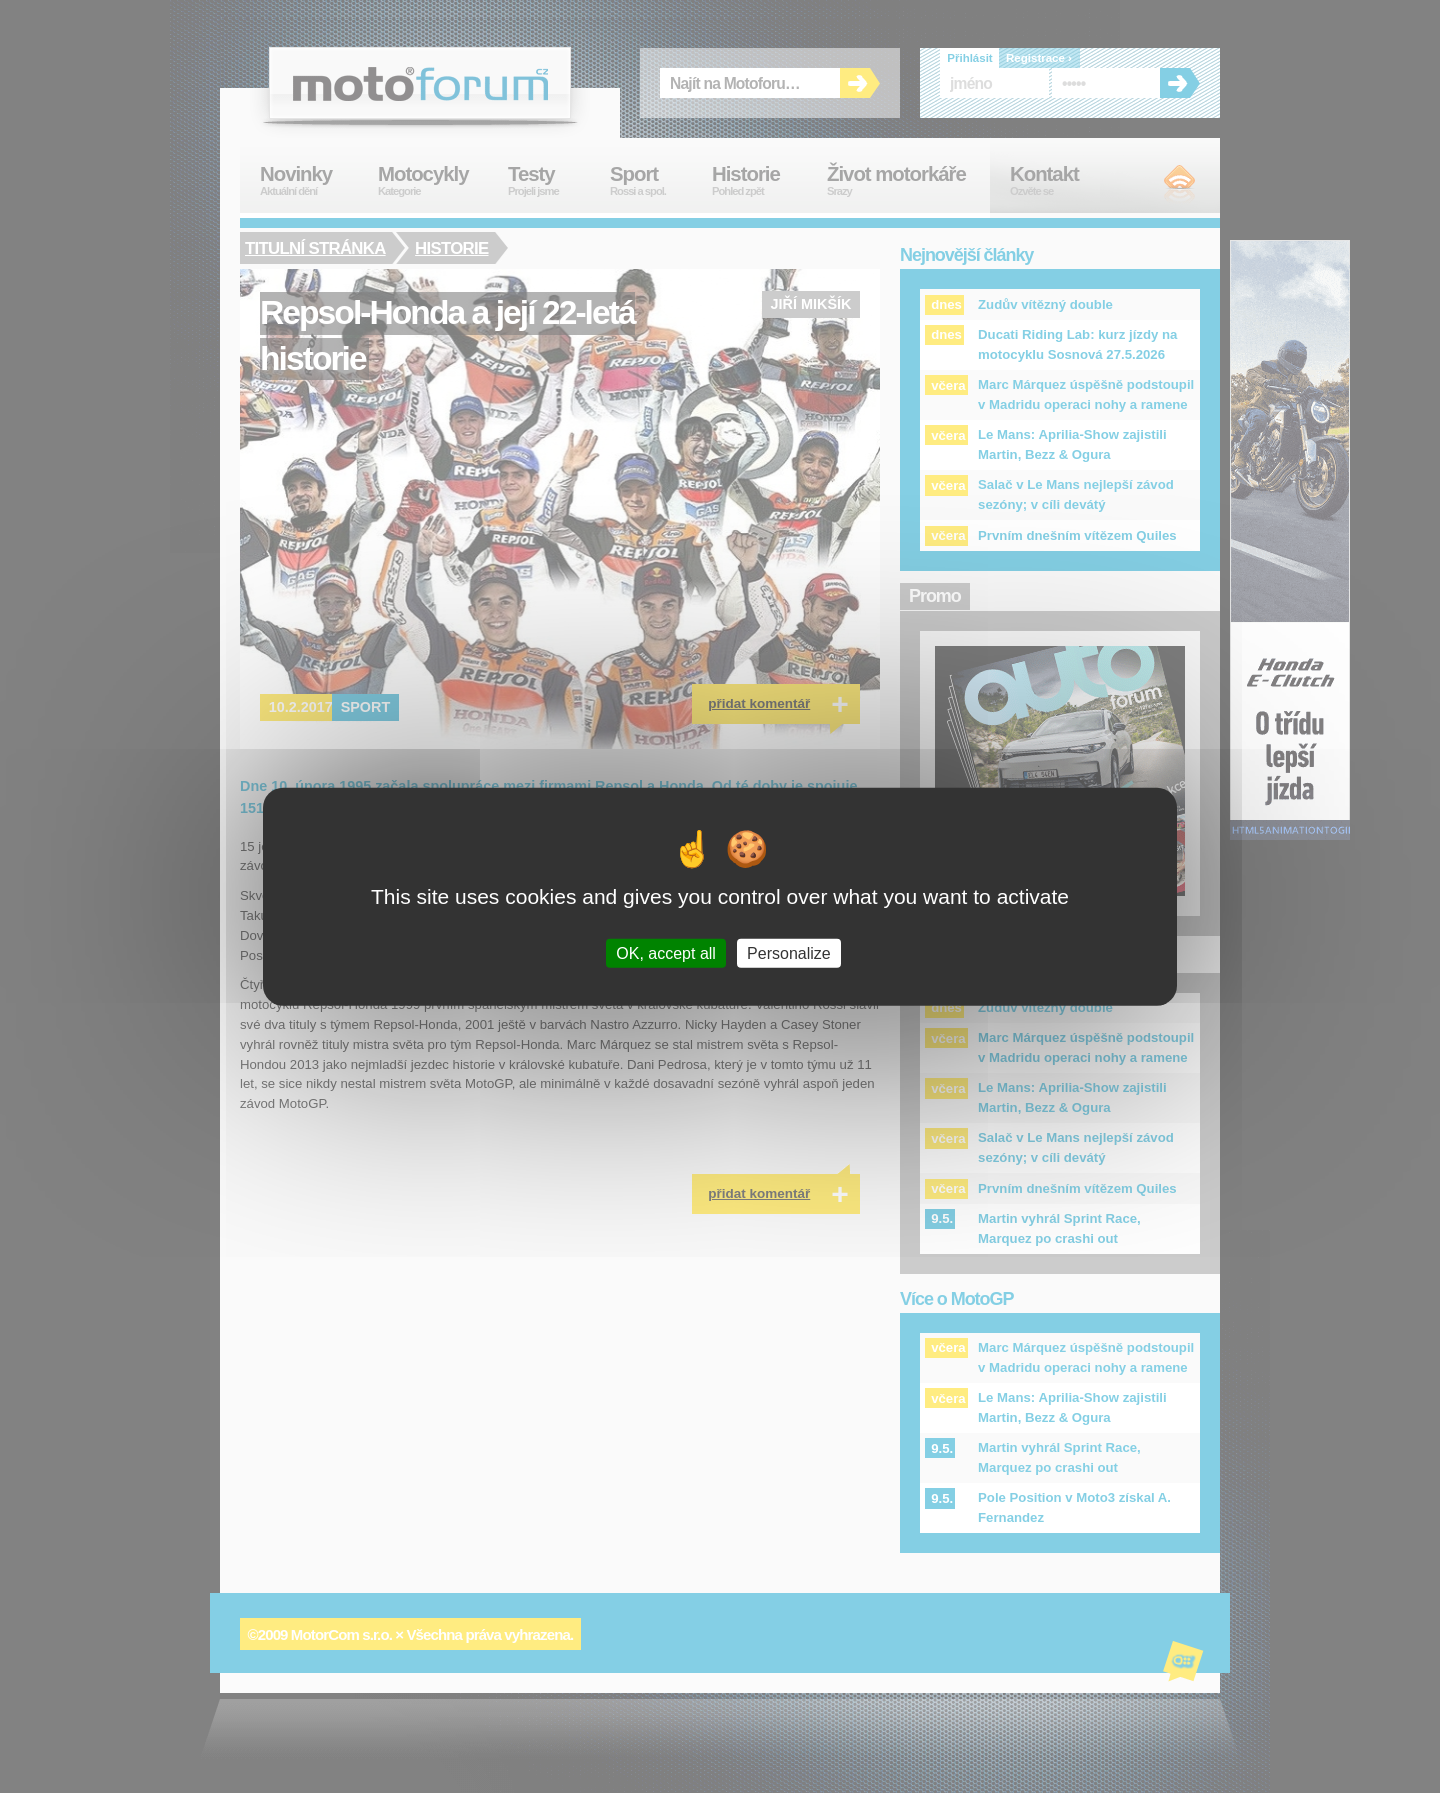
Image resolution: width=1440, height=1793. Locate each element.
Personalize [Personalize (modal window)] (789, 953)
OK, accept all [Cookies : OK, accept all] (666, 953)
